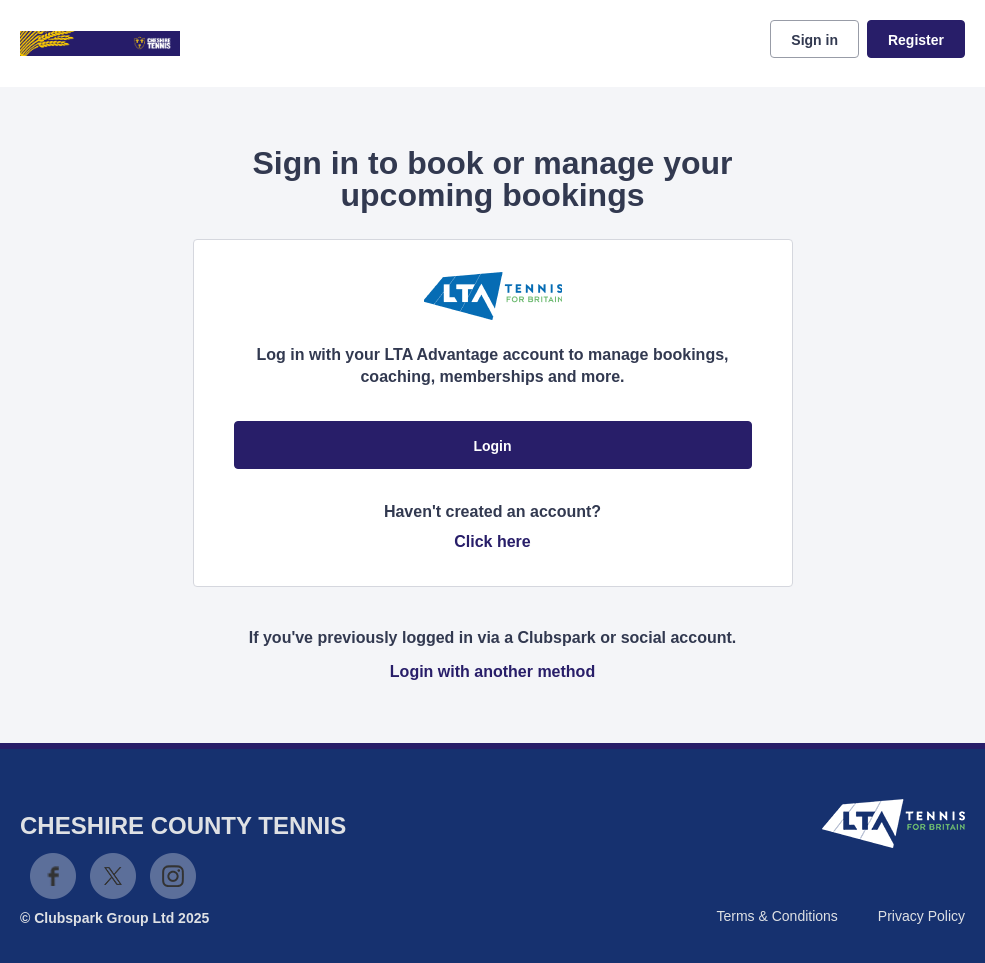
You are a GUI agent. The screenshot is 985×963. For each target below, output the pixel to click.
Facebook (53, 876)
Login (492, 446)
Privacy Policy (921, 916)
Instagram (173, 876)
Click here (492, 541)
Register (916, 40)
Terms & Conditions (776, 916)
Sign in (814, 40)
